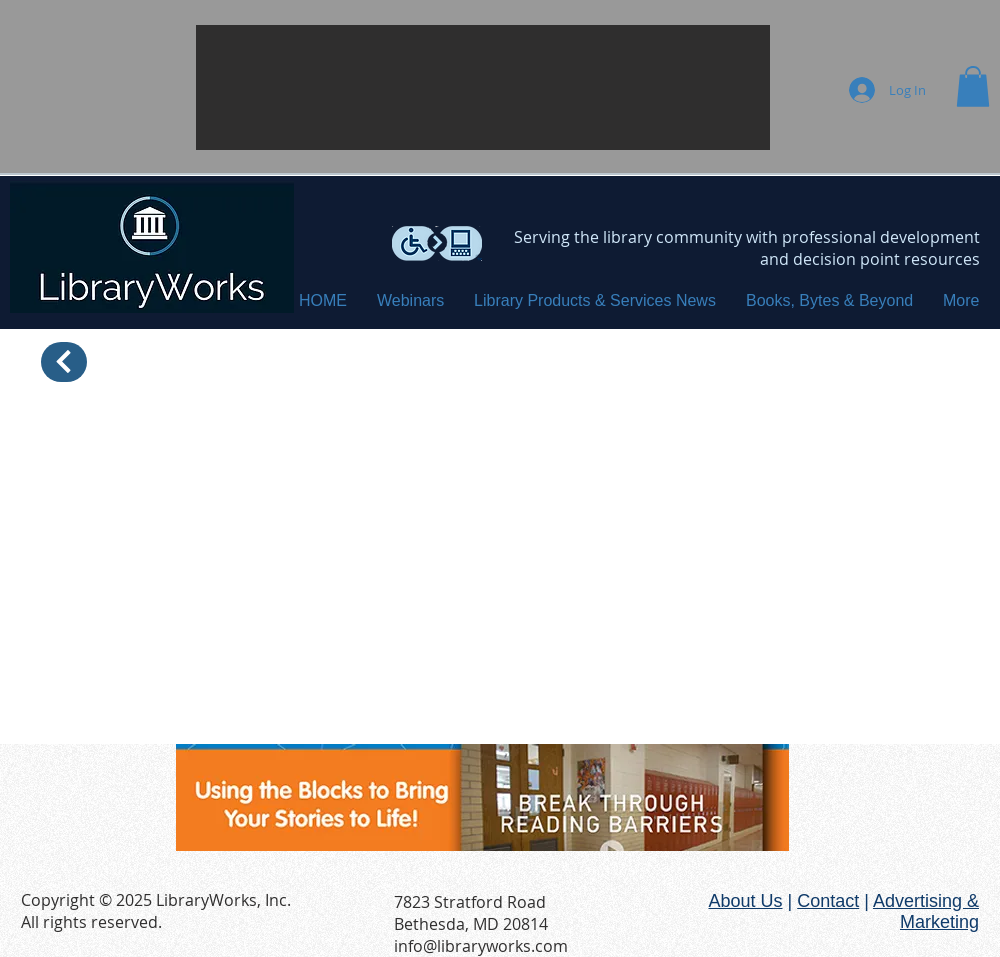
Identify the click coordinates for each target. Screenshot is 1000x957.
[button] (483, 87)
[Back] (64, 362)
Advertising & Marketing (926, 911)
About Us (745, 901)
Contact (828, 901)
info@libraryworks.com (481, 946)
